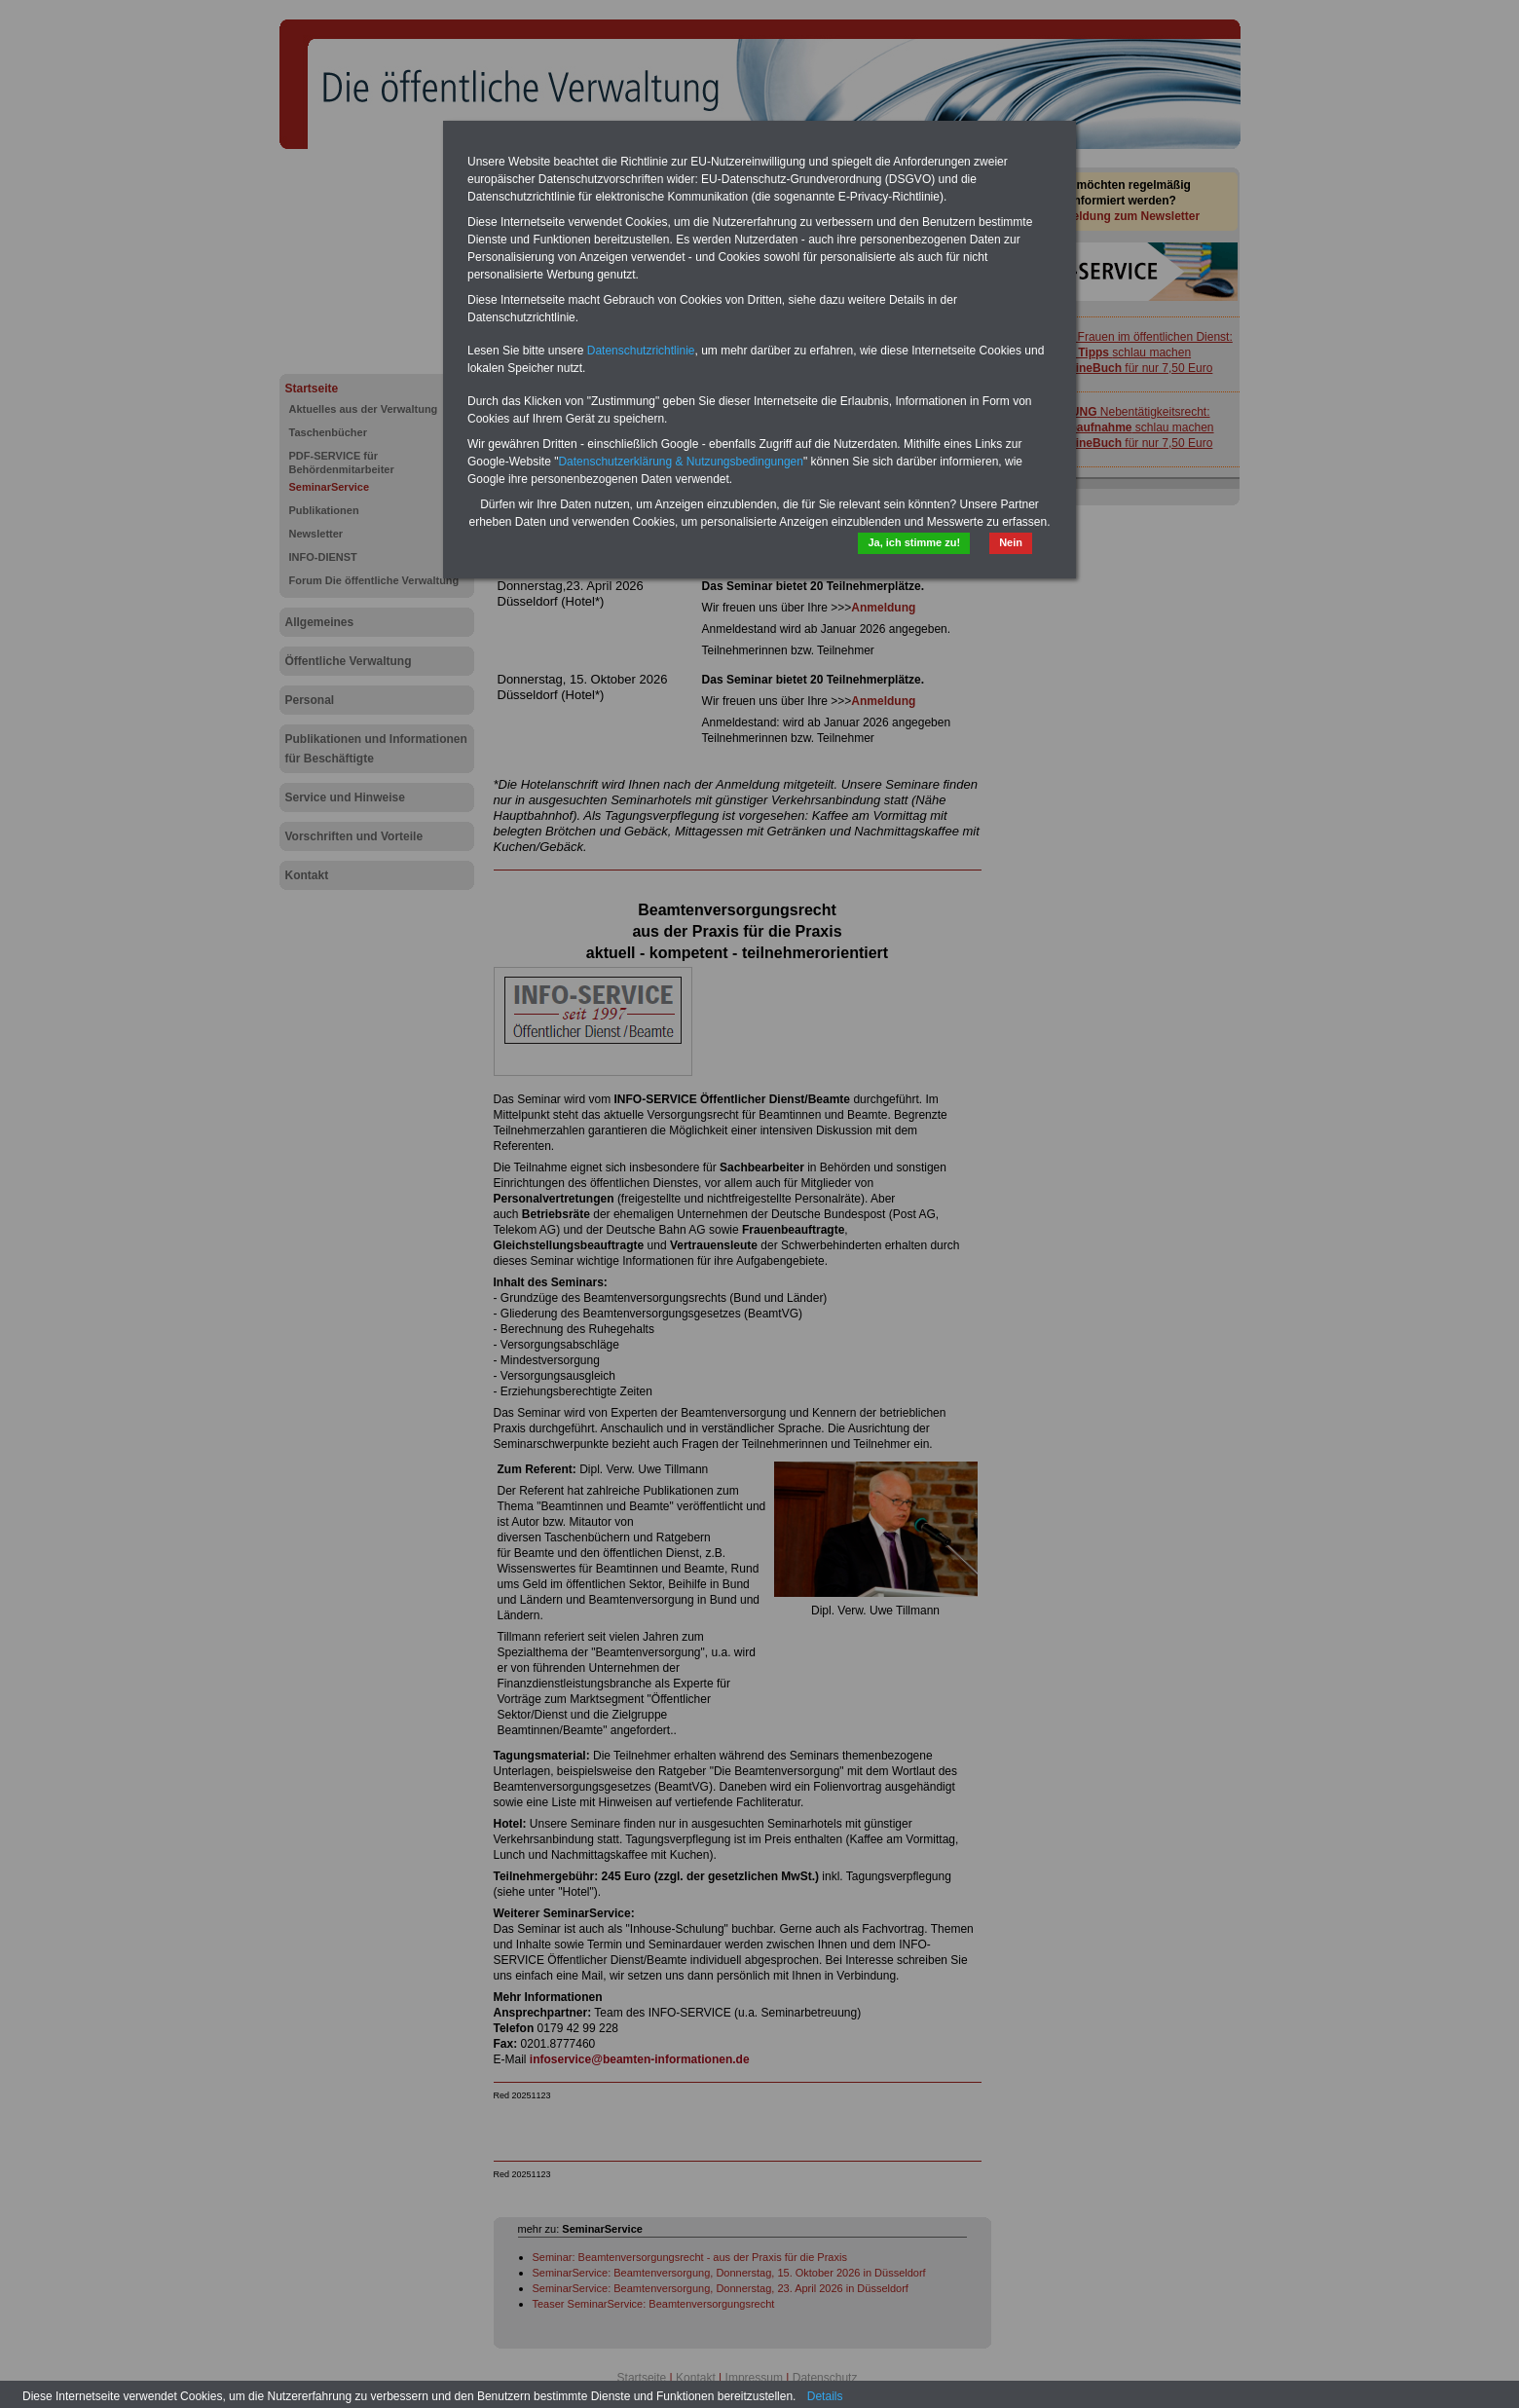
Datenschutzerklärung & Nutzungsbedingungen (680, 461)
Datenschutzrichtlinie (641, 350)
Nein (1010, 542)
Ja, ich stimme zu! (914, 542)
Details (825, 2396)
